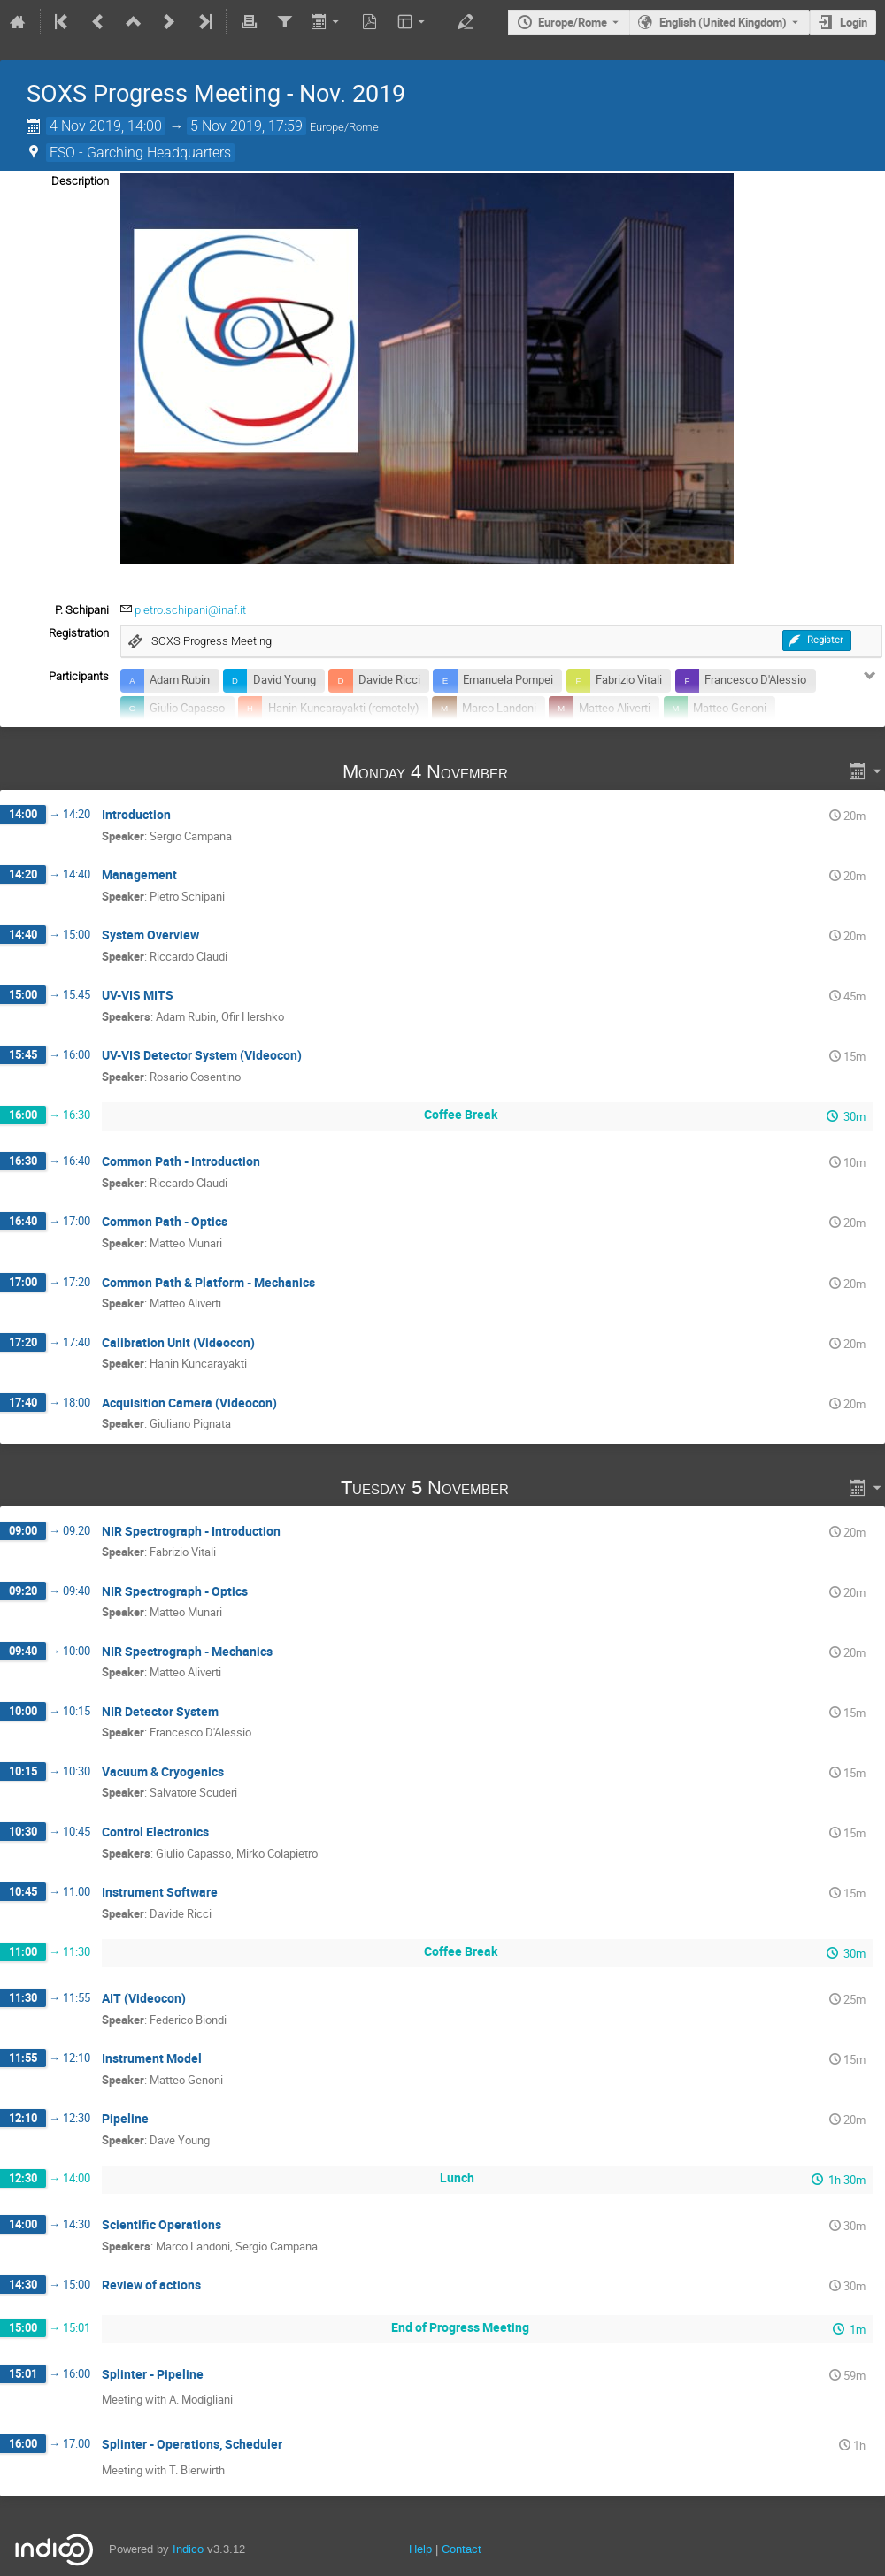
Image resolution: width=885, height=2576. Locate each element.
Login (853, 22)
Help (420, 2549)
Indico (188, 2549)
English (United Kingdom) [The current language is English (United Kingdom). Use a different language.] (723, 22)
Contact (461, 2549)
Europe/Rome (572, 22)
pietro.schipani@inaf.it (190, 610)
